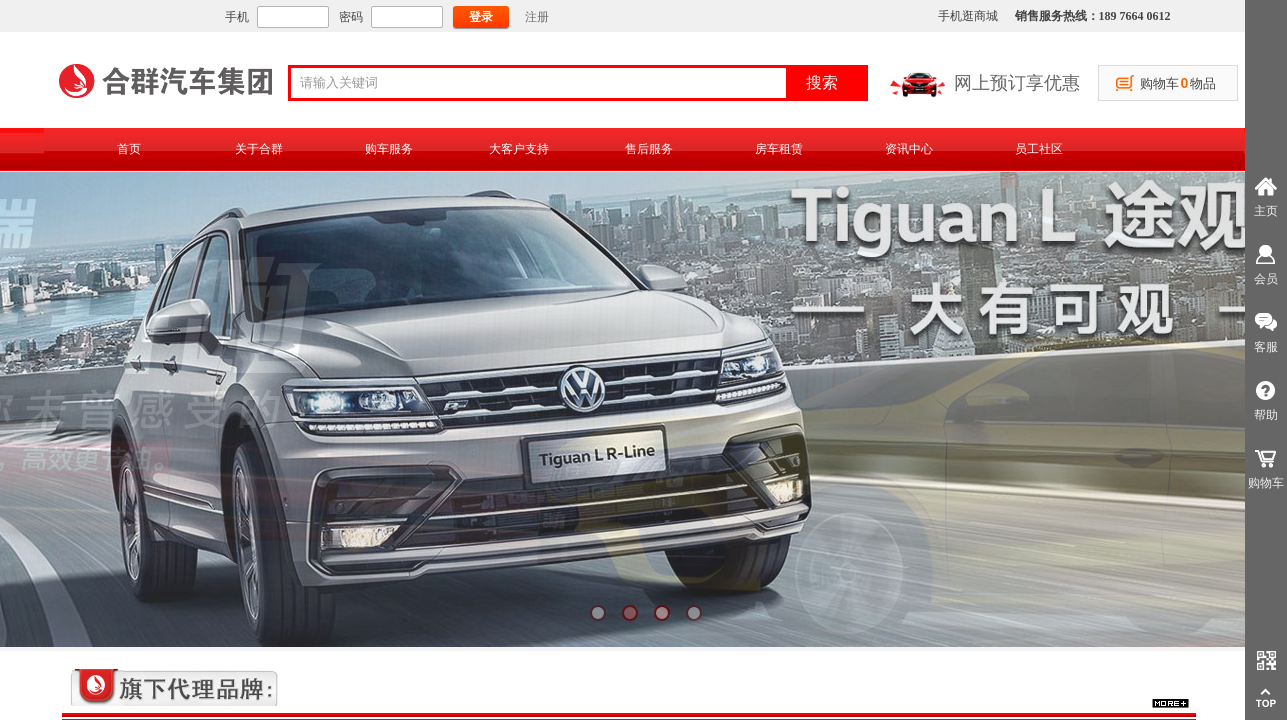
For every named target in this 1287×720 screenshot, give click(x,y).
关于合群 (259, 149)
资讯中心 (909, 149)
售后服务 (649, 149)
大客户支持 (519, 149)
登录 (481, 17)
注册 (537, 17)
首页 (129, 149)
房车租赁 (779, 149)
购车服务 (389, 149)
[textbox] (545, 83)
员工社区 (1039, 149)
